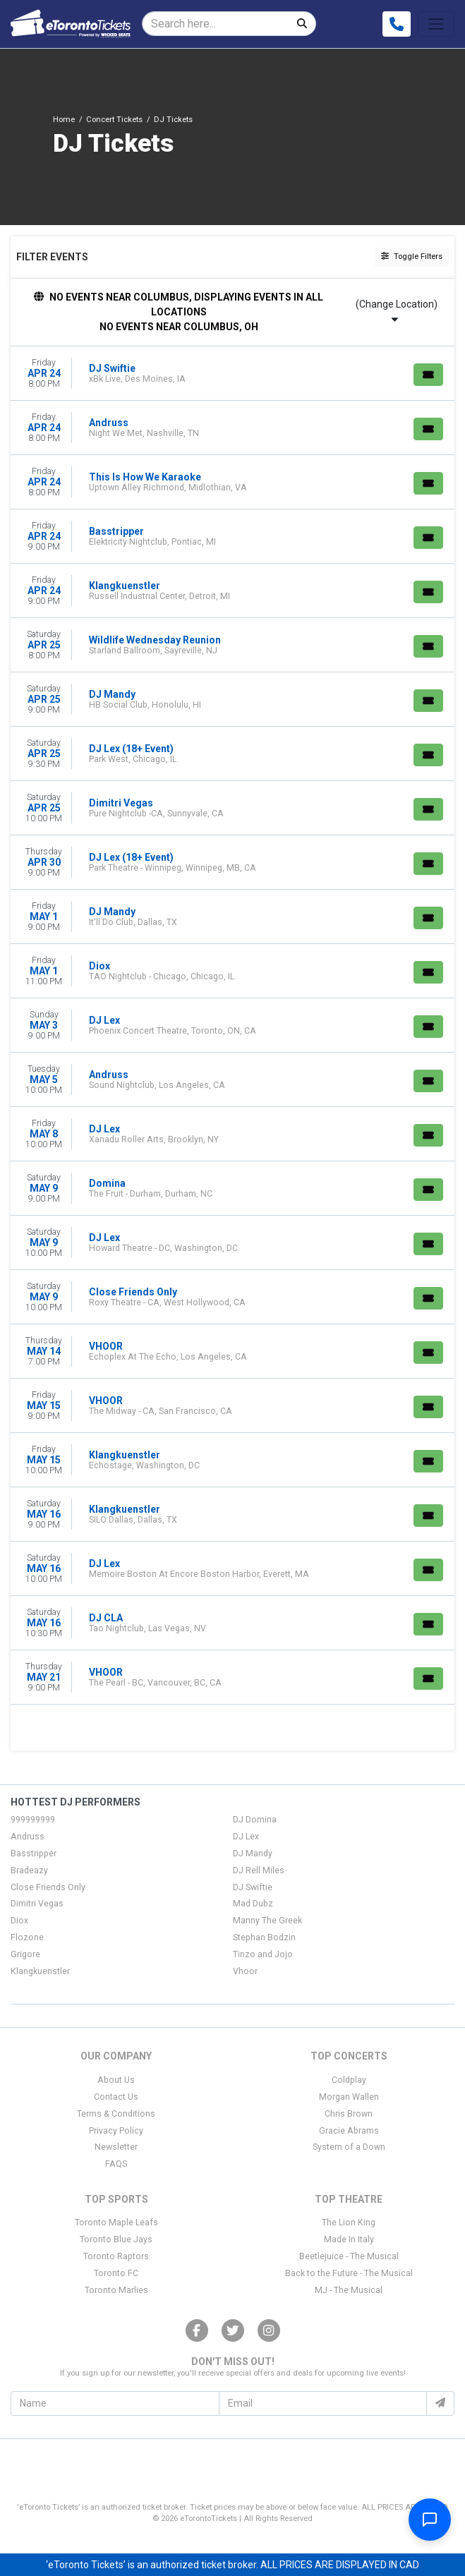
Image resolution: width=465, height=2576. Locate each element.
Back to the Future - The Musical (349, 2273)
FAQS (116, 2164)
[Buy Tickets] (428, 374)
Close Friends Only (48, 1887)
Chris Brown (349, 2114)
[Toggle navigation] (436, 24)
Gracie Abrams (349, 2131)
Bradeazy (29, 1870)
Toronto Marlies (116, 2290)
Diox (19, 1920)
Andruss (27, 1837)
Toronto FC (116, 2273)
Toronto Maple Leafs (116, 2222)
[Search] (215, 23)
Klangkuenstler (40, 1971)
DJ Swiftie (252, 1887)
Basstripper (33, 1853)
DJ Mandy (252, 1853)
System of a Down (349, 2147)
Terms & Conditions (116, 2114)
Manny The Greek (267, 1920)
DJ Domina (255, 1820)
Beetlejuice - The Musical (349, 2256)
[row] (232, 373)
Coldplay (349, 2080)
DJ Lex (246, 1837)
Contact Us (116, 2097)
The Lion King (348, 2222)
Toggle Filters (411, 256)
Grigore (25, 1954)
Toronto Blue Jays (116, 2239)
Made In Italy (349, 2239)
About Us (116, 2080)
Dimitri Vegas (37, 1904)
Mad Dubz (253, 1904)
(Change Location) (396, 311)
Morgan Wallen (349, 2097)
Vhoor (245, 1971)
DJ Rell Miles (258, 1870)
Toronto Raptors (116, 2256)
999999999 (33, 1820)
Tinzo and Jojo (263, 1954)
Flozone (27, 1937)
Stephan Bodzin (264, 1937)
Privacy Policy (116, 2131)
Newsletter (116, 2147)
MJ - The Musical (348, 2290)
